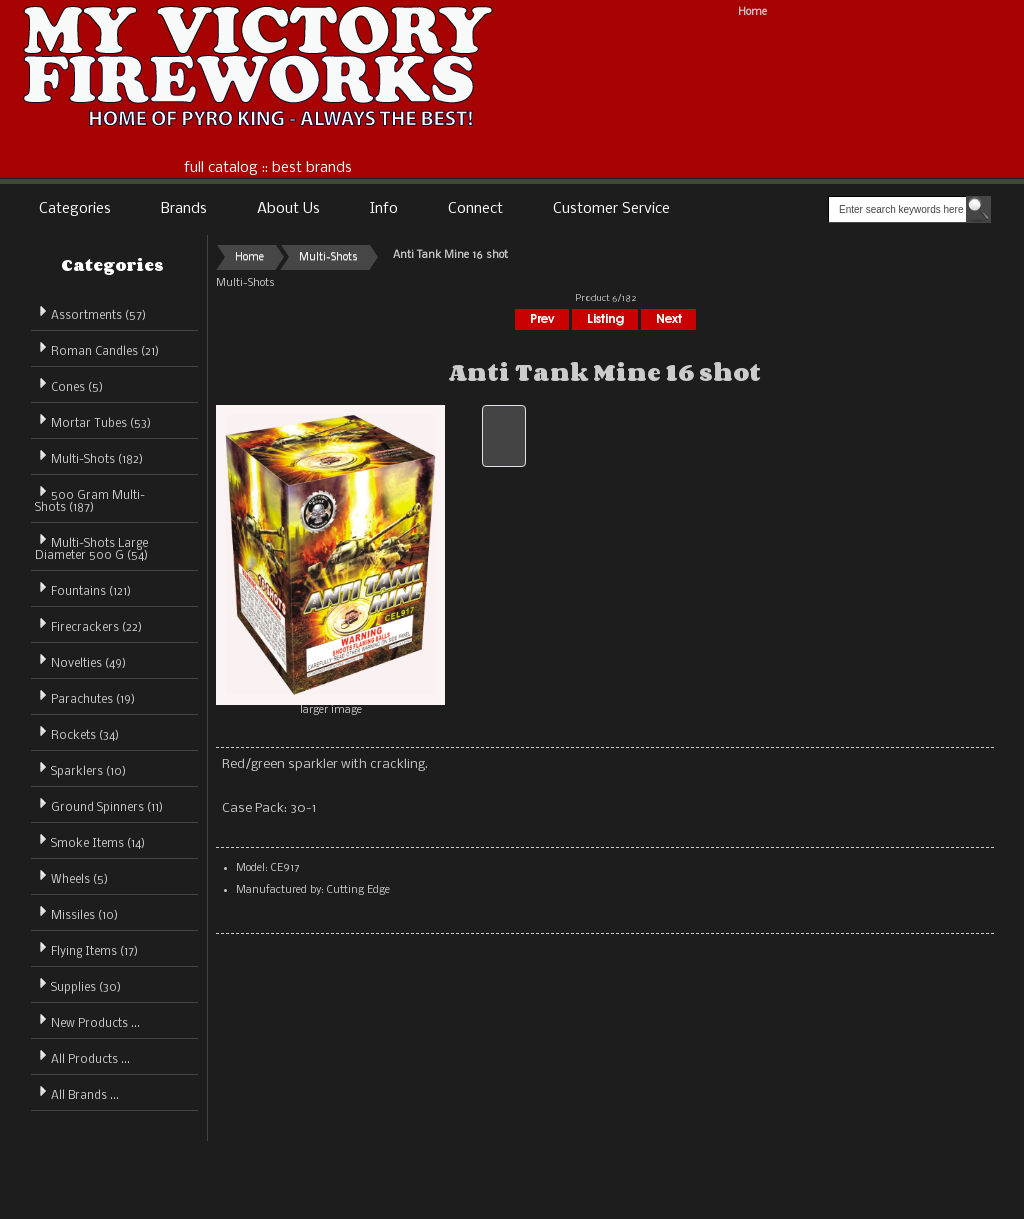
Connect (475, 209)
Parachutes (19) (85, 696)
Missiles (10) (76, 912)
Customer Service (611, 209)
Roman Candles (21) (97, 348)
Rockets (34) (77, 732)
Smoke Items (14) (90, 840)
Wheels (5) (71, 876)
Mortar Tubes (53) (93, 420)
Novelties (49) (80, 660)
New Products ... (87, 1020)
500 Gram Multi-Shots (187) (90, 498)
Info (384, 209)
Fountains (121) (83, 588)
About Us (288, 209)
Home (752, 12)
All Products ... (82, 1056)
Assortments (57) (90, 312)
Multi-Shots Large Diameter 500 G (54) (91, 546)
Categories (75, 209)
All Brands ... (77, 1092)
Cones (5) (69, 384)
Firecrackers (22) (88, 624)
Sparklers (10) (80, 768)
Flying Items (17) (86, 948)
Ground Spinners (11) (99, 804)
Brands (184, 209)
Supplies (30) (78, 984)
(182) (89, 460)
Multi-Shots (328, 257)
